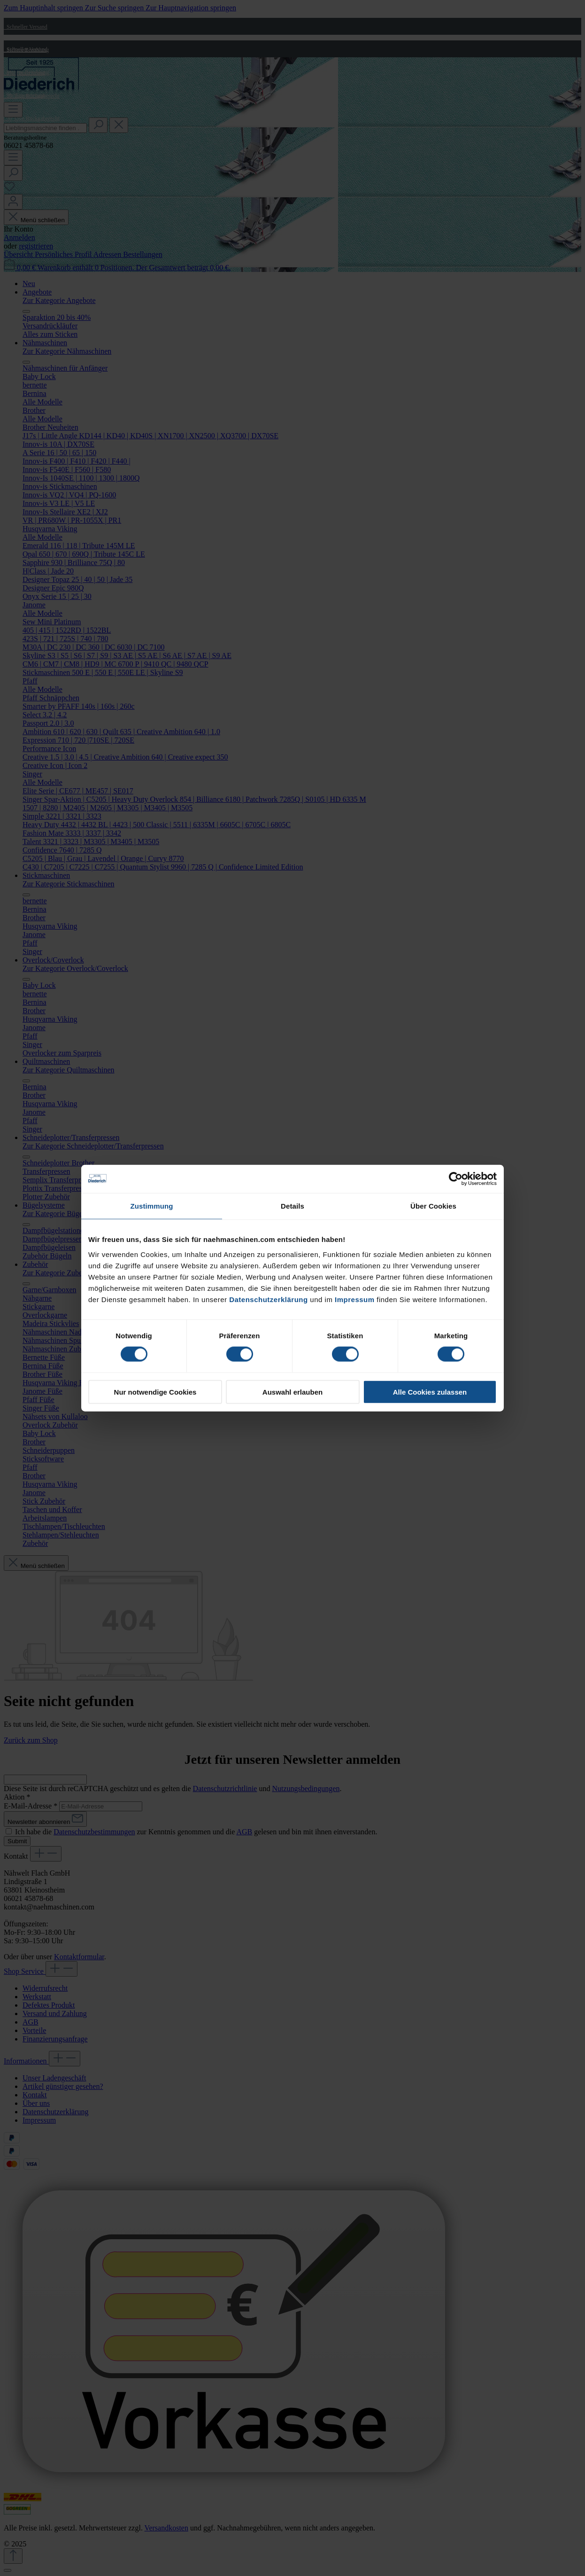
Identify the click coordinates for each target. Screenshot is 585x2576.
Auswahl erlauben (292, 1392)
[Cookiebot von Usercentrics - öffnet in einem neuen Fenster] (456, 1179)
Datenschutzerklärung (268, 1299)
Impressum (355, 1299)
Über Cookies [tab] (433, 1206)
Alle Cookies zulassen (430, 1392)
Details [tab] (292, 1206)
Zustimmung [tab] (152, 1206)
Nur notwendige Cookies (155, 1392)
